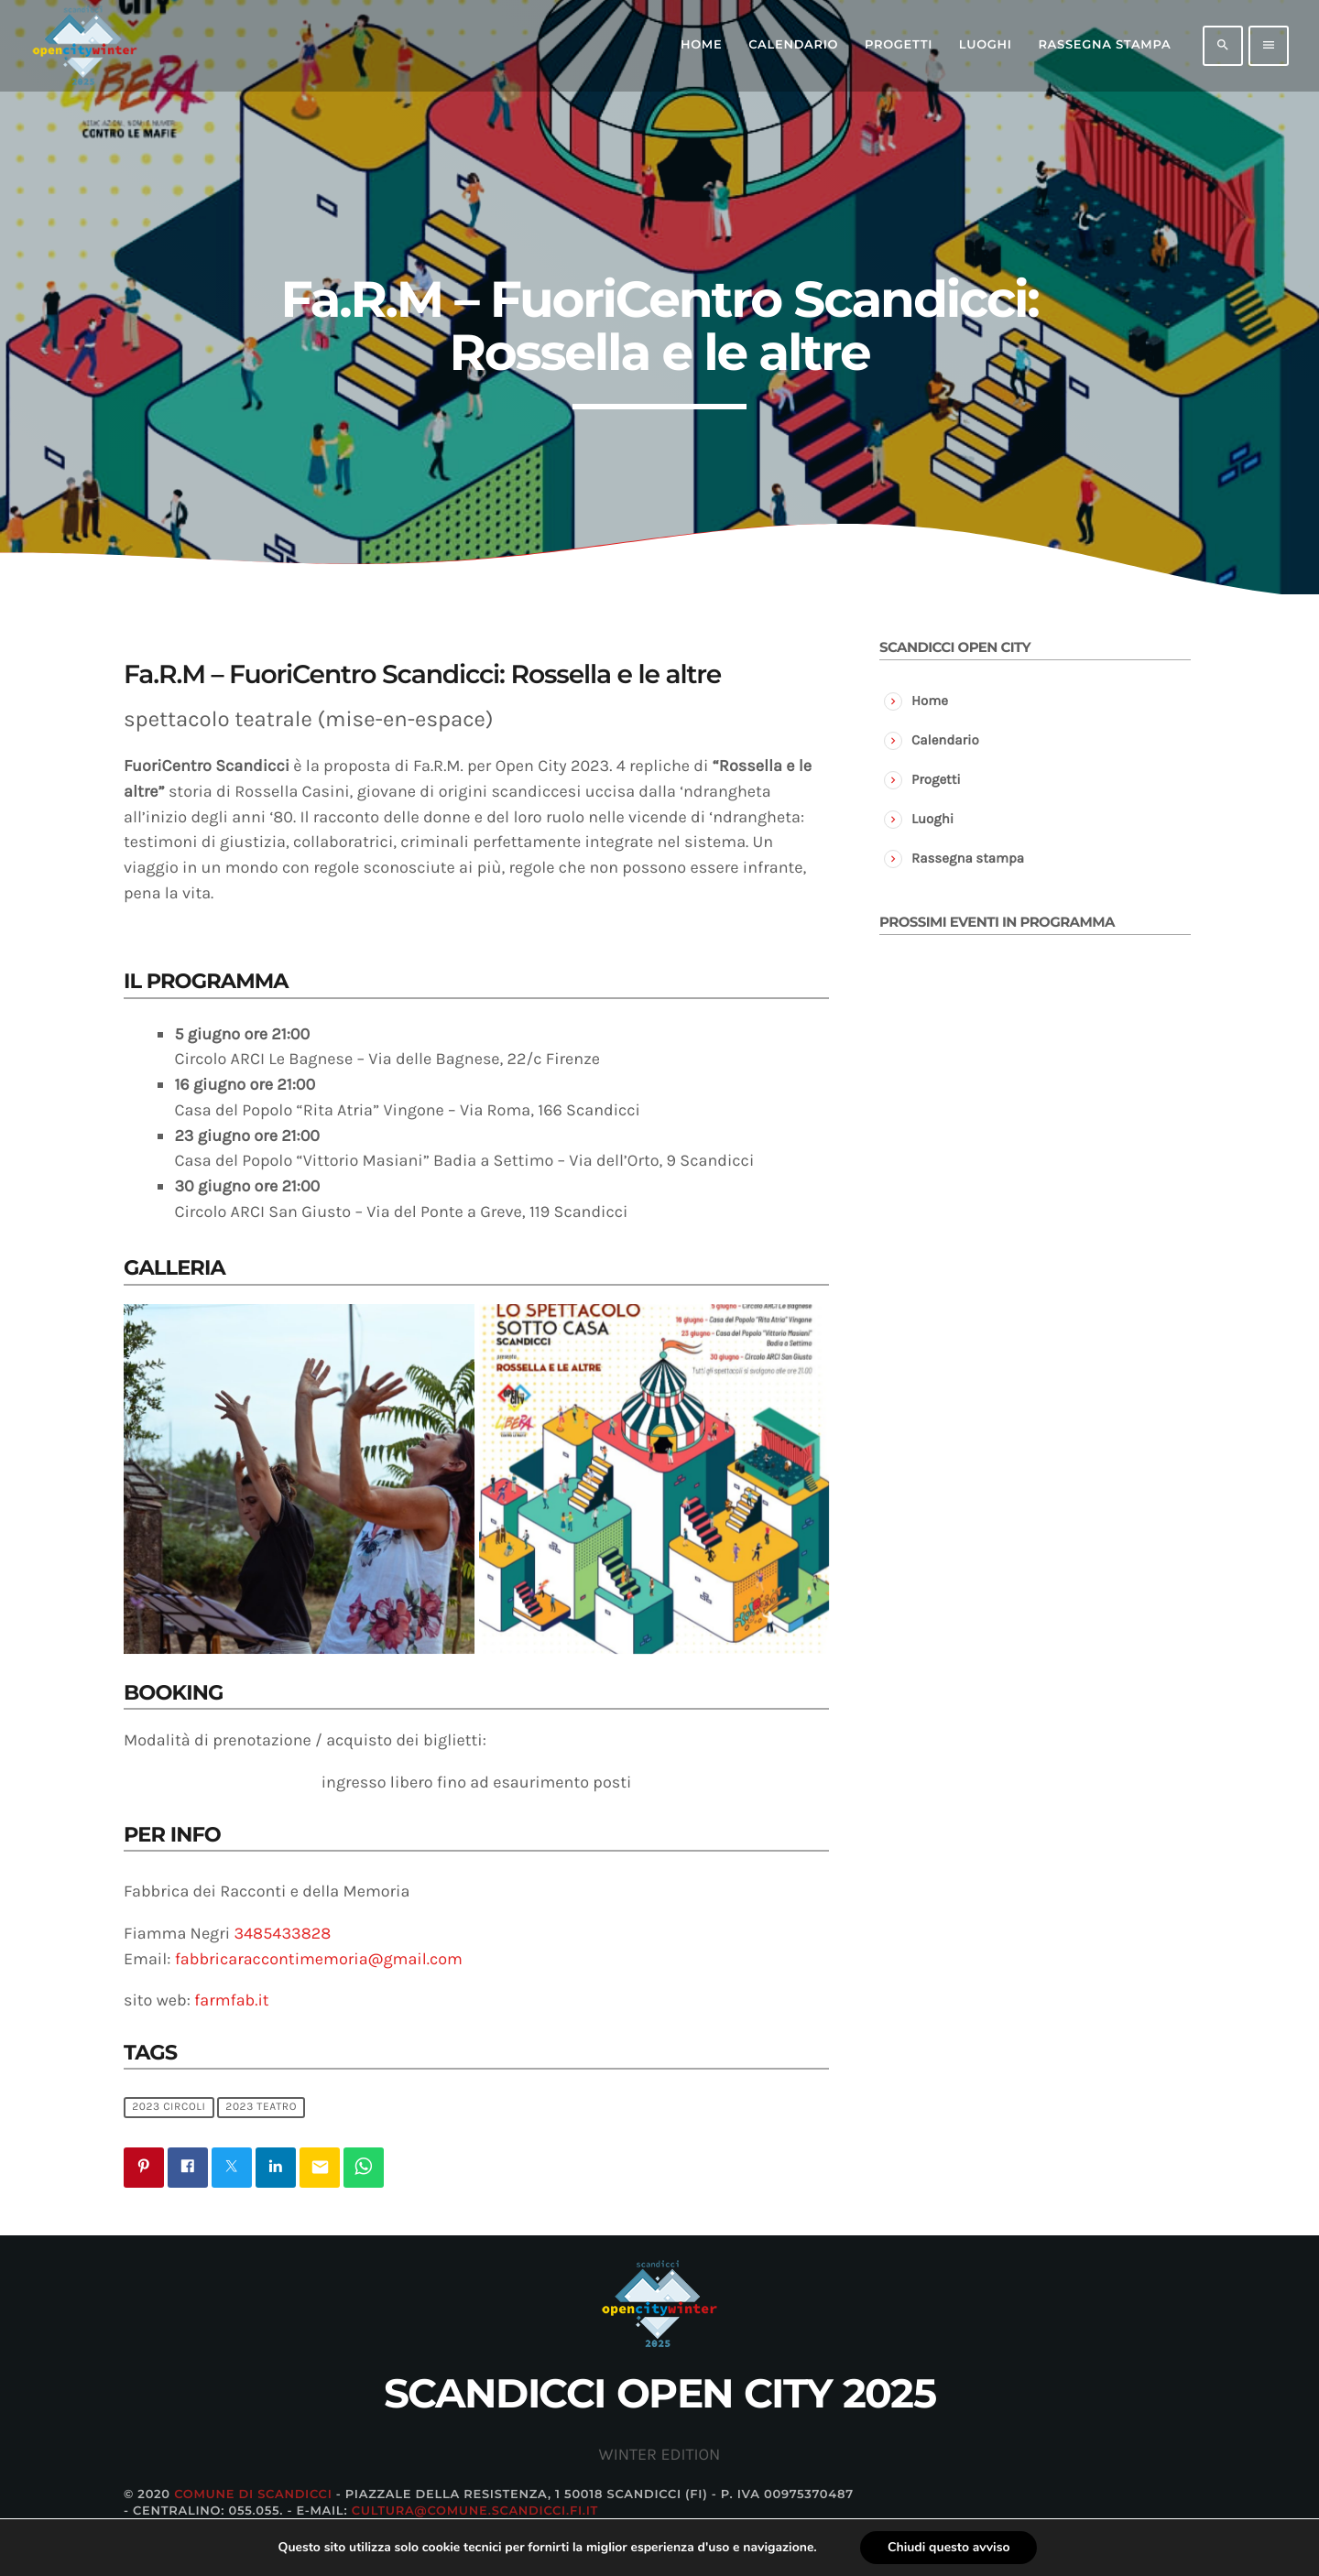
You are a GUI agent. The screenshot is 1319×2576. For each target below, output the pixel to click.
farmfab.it (231, 2000)
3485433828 (282, 1933)
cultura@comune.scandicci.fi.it (475, 2511)
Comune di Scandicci (253, 2494)
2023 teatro (261, 2107)
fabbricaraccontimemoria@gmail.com (319, 1959)
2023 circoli (168, 2107)
